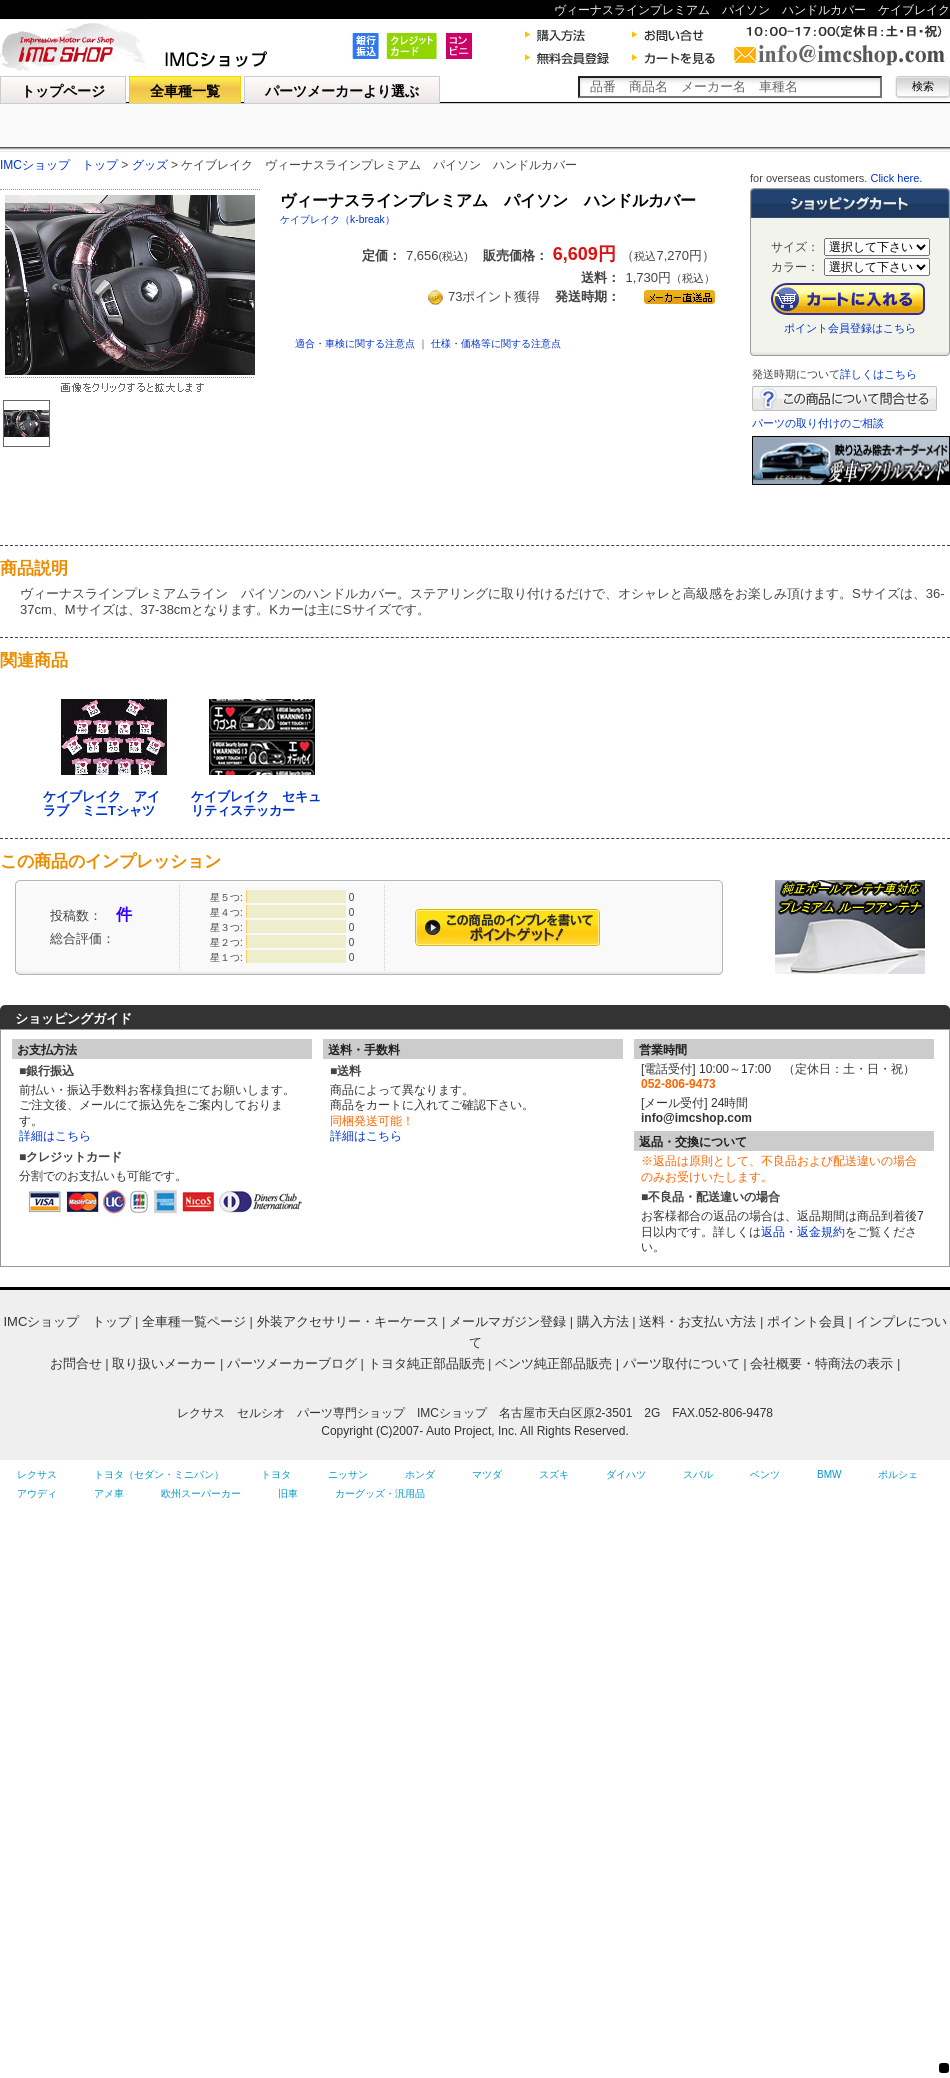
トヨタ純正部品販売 (426, 1363)
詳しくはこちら (878, 374)
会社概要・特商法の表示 (821, 1363)
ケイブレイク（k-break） (337, 219)
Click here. (896, 178)
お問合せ (76, 1363)
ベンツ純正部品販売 (553, 1363)
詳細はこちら (55, 1136)
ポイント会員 (806, 1321)
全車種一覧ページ (194, 1321)
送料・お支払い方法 (697, 1321)
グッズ (150, 165)
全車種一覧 (185, 91)
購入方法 (603, 1321)
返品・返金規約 (803, 1232)
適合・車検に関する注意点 (355, 343)
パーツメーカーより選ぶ (342, 91)
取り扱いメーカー (164, 1363)
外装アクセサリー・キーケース (348, 1321)
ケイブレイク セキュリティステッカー (256, 803)
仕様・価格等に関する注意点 (496, 343)
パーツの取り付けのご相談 (818, 423)
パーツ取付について (681, 1363)
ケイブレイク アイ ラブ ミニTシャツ (108, 803)
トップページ (63, 91)
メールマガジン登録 (507, 1321)
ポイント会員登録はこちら (850, 328)
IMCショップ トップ (59, 165)
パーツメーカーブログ (292, 1363)
